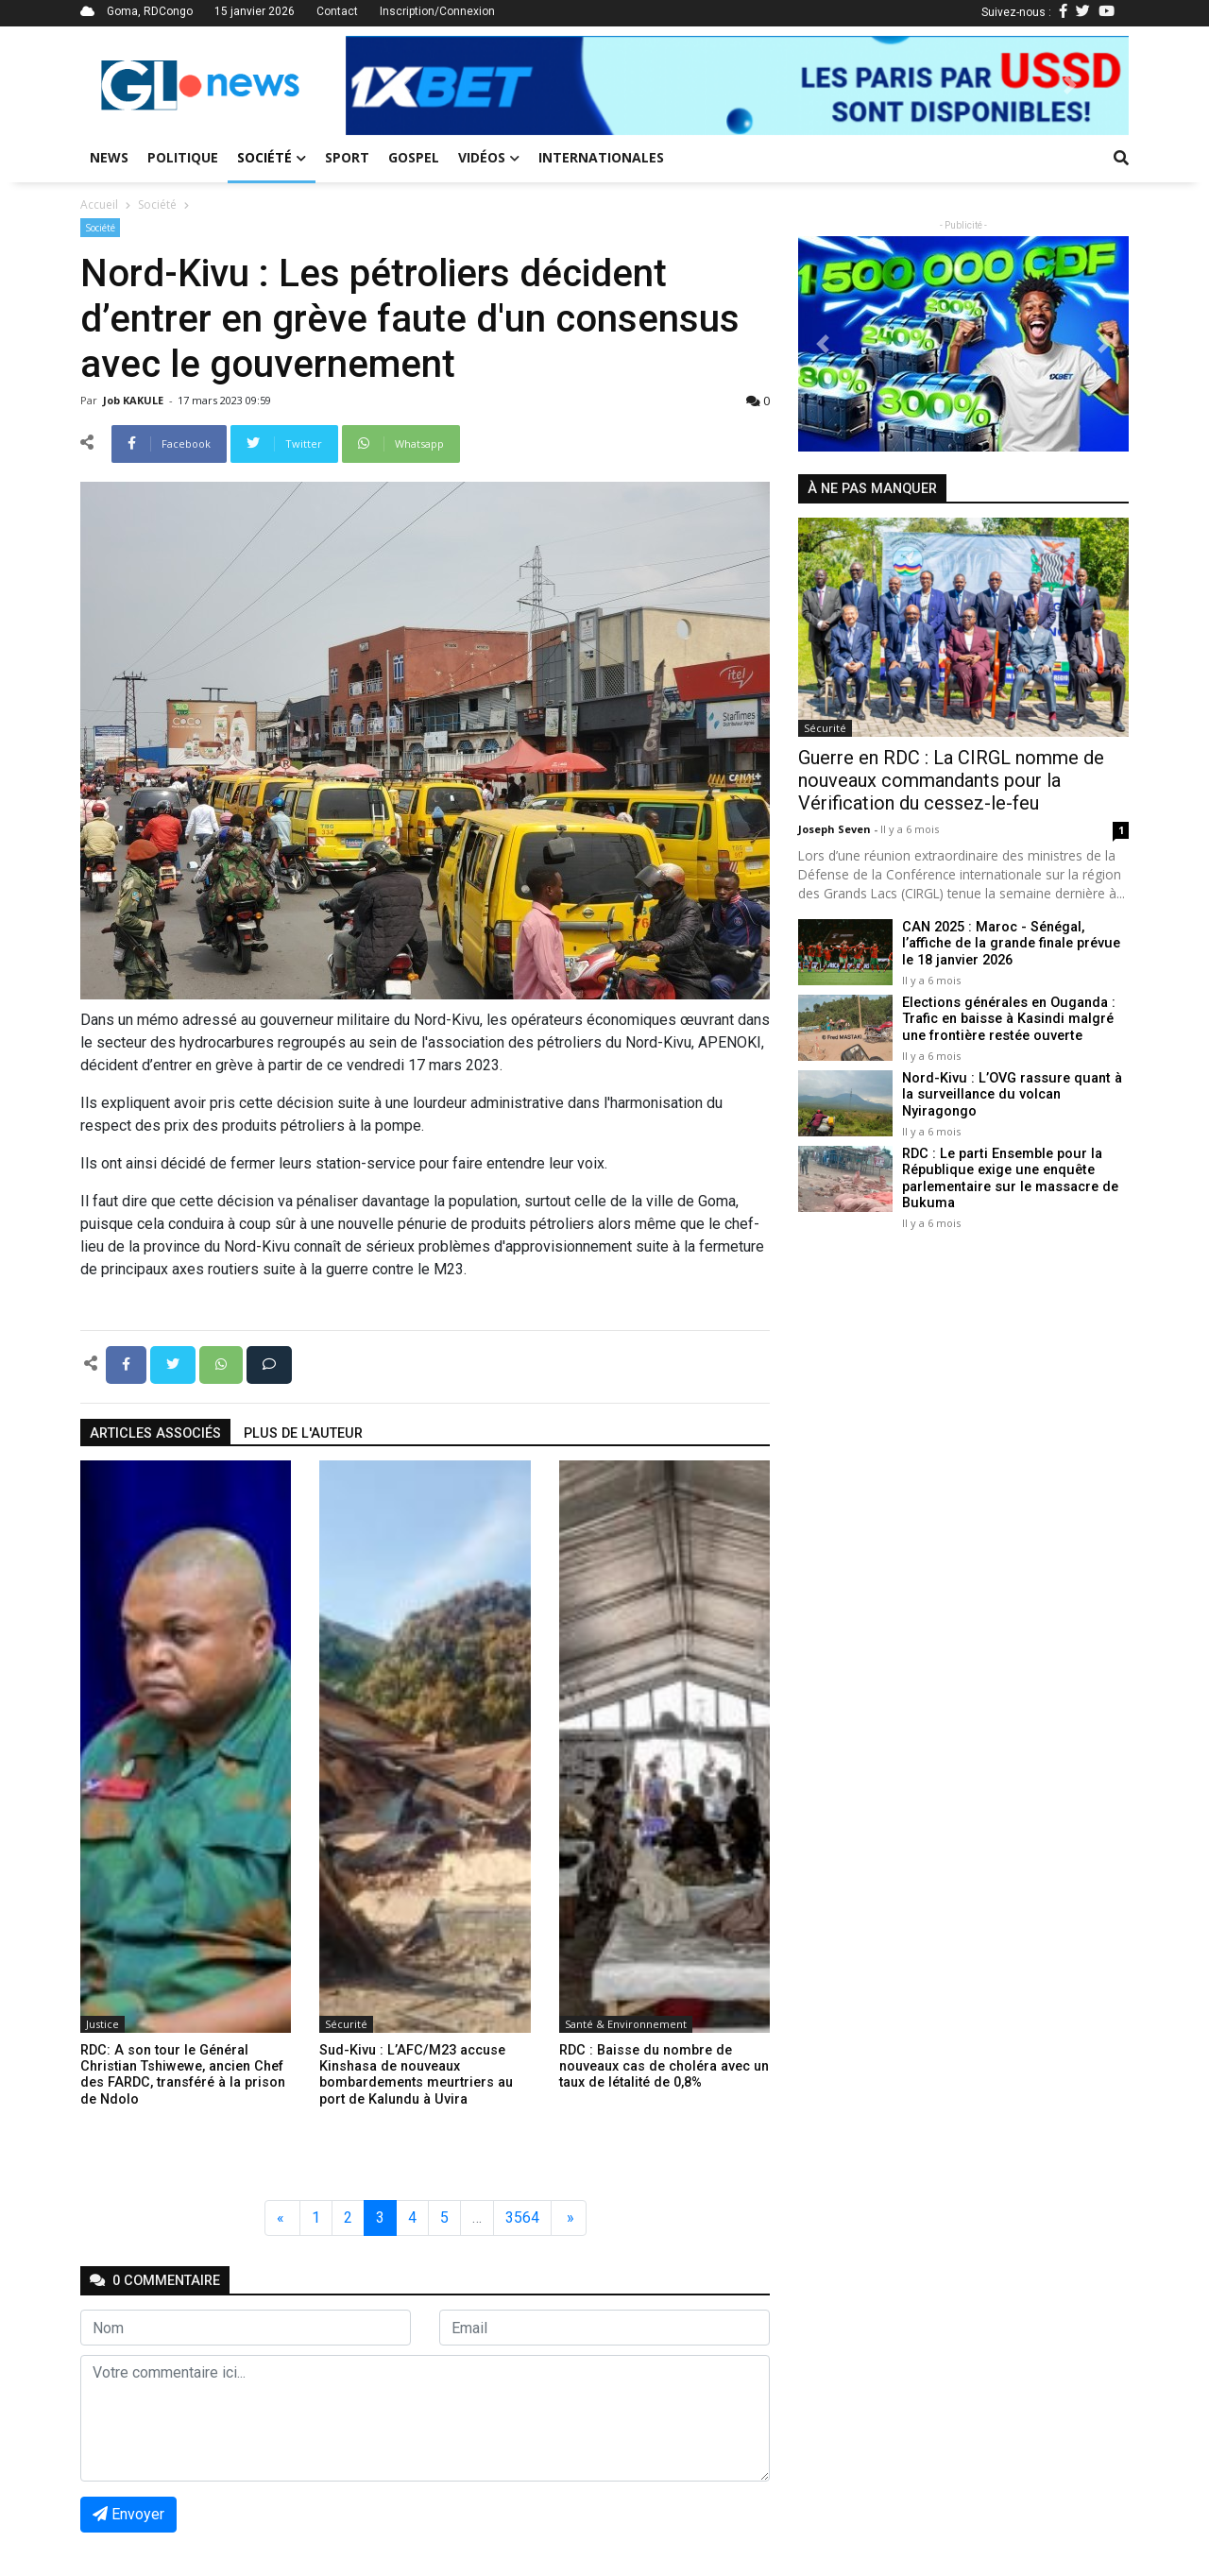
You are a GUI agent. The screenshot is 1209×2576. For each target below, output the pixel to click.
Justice (102, 2024)
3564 (522, 2217)
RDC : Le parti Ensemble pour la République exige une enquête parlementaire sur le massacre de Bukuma (1009, 1178)
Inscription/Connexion (437, 11)
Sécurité (346, 2024)
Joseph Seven (836, 829)
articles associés (155, 1433)
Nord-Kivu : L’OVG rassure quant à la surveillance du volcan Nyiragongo (1010, 1094)
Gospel (413, 157)
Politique (182, 157)
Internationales (601, 157)
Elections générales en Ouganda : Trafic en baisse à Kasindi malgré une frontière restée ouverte (1008, 1019)
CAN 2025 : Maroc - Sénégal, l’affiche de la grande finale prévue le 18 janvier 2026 (1010, 943)
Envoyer (128, 2514)
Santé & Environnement (626, 2024)
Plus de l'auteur (303, 1433)
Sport (347, 157)
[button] (404, 85)
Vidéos (488, 157)
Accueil (99, 204)
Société (271, 157)
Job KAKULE (134, 400)
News (109, 157)
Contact (337, 11)
